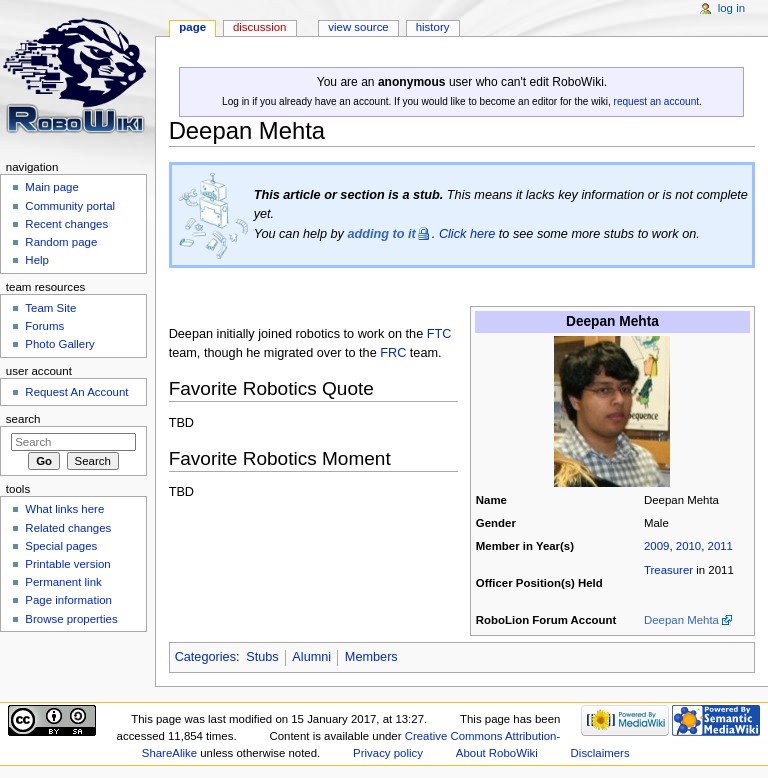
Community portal (70, 206)
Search (23, 419)
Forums (44, 326)
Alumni (311, 657)
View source (358, 27)
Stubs (262, 657)
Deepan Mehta (681, 620)
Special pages (61, 546)
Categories (205, 657)
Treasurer (668, 570)
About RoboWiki (497, 753)
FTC (439, 334)
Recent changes (66, 224)
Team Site (50, 308)
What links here (64, 509)
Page (192, 27)
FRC (393, 353)
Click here (467, 234)
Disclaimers (600, 753)
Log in (731, 8)
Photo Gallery (59, 344)
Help (37, 260)
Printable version (67, 564)
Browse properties (71, 619)
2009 (656, 546)
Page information (68, 600)
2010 (688, 546)
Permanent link (63, 582)
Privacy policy (388, 753)
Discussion (259, 27)
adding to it (381, 234)
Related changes (68, 528)
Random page (61, 242)
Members (371, 657)
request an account (656, 101)
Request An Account (76, 392)
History (433, 27)
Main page (52, 187)
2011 (720, 546)
